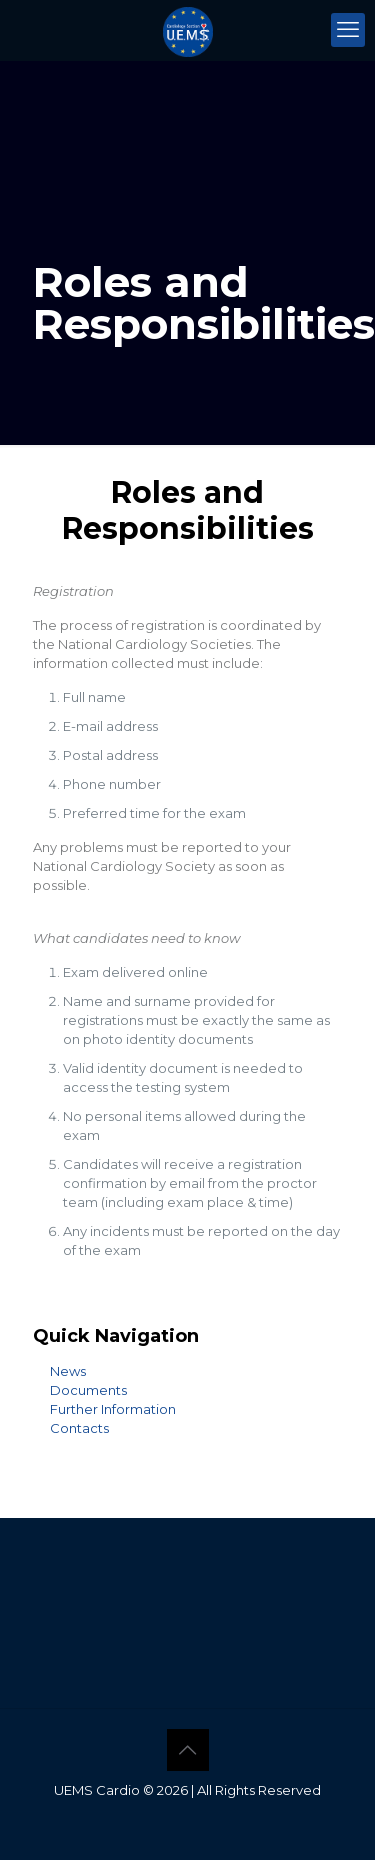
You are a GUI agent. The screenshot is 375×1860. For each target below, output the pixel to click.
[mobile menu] (348, 30)
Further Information (113, 1409)
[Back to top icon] (188, 1750)
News (68, 1371)
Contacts (79, 1428)
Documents (88, 1390)
